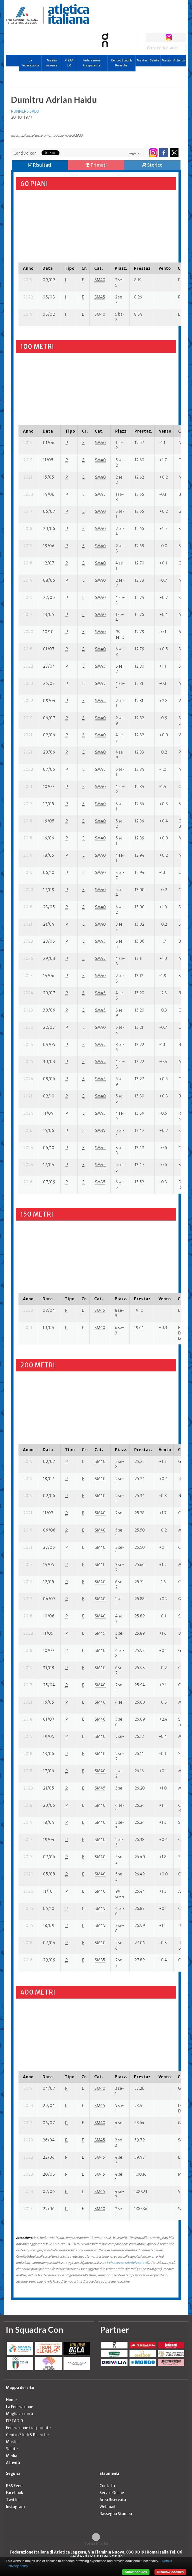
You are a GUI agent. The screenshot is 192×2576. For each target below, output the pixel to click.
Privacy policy (18, 2566)
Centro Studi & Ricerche (121, 62)
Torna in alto (96, 2543)
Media (166, 60)
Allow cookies (136, 2572)
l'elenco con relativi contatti (127, 2263)
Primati (96, 165)
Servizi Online (112, 2492)
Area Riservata (113, 2499)
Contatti (107, 2485)
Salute (154, 60)
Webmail (107, 2506)
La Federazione (30, 62)
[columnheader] (28, 268)
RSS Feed (14, 2485)
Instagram (15, 2506)
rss (178, 37)
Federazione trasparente (91, 62)
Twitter (13, 2499)
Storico (152, 165)
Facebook (14, 2492)
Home (11, 2399)
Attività (179, 60)
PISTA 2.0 (69, 62)
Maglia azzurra (51, 62)
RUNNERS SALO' (26, 111)
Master (142, 60)
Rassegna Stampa (116, 2513)
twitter (159, 37)
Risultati (39, 165)
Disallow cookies (170, 2572)
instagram (169, 37)
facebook (150, 37)
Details (167, 2561)
